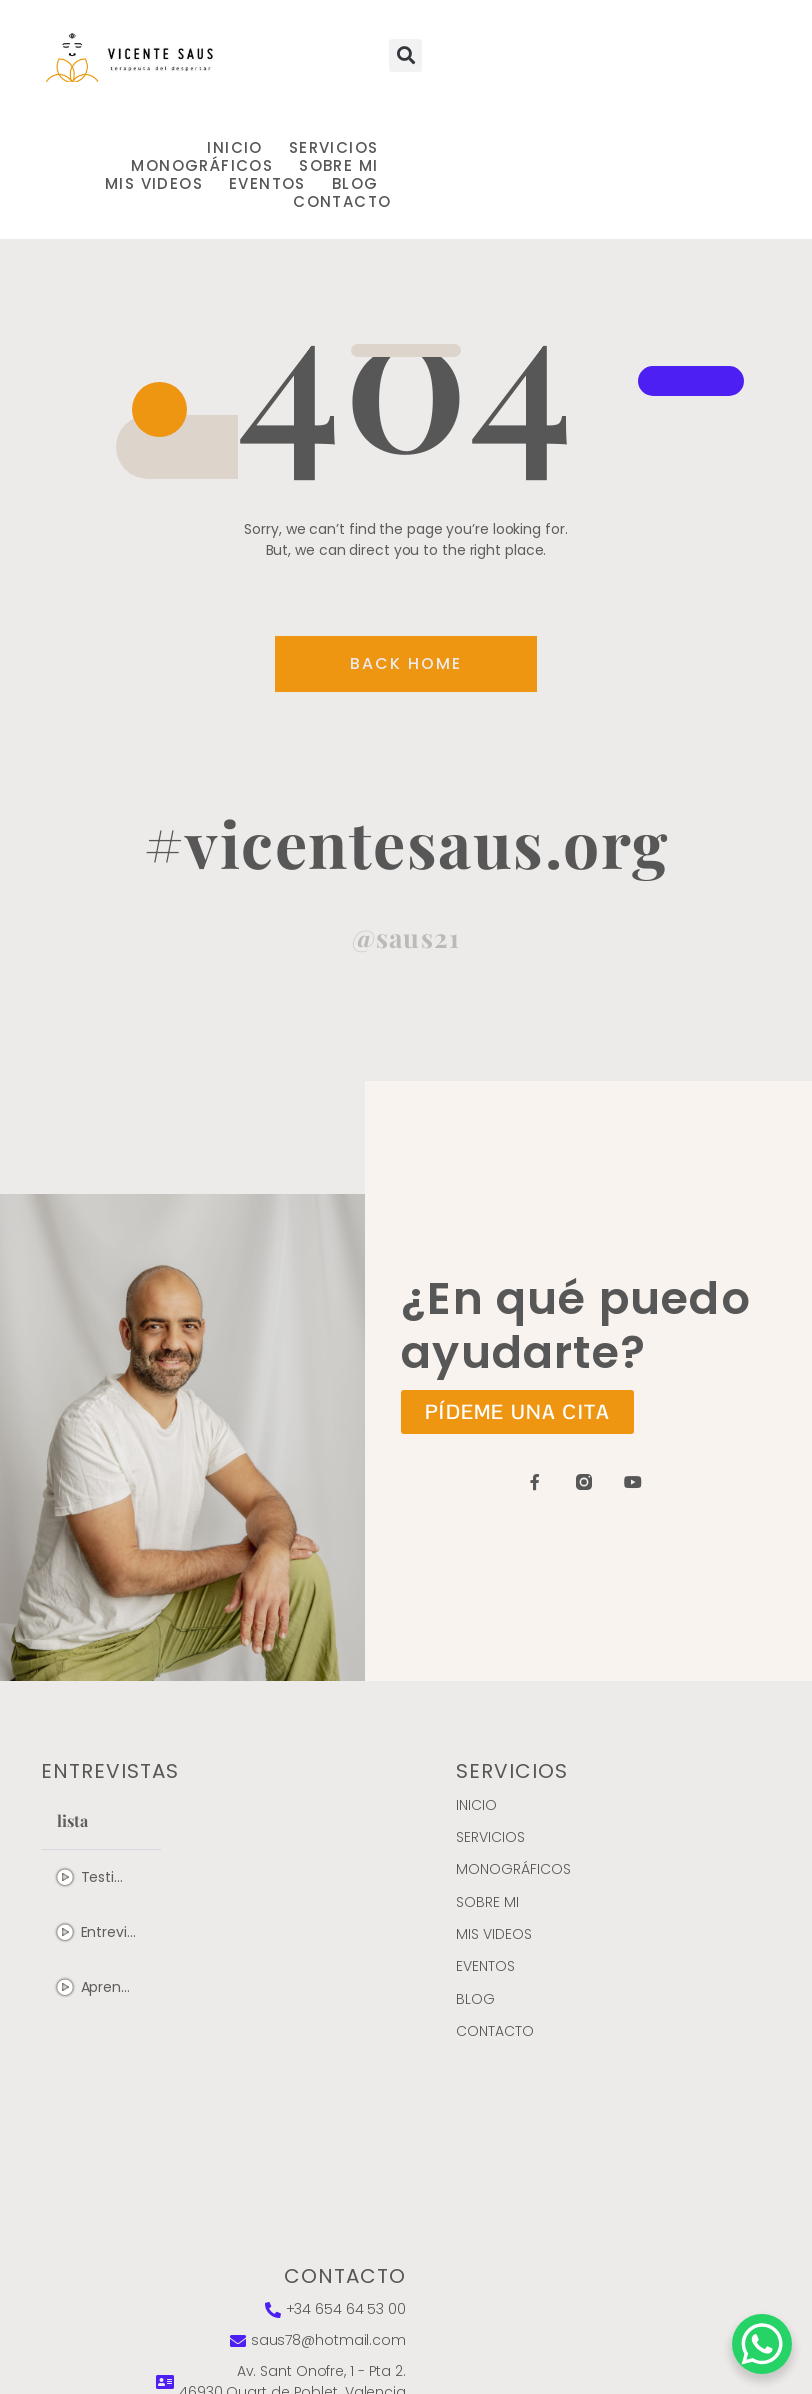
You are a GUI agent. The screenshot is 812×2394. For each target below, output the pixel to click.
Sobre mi (338, 166)
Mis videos (154, 184)
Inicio (234, 148)
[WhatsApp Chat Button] (762, 2344)
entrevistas (110, 1771)
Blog (355, 184)
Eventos (267, 184)
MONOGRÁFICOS (202, 166)
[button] (405, 55)
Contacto (342, 202)
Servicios (334, 148)
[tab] (101, 1877)
